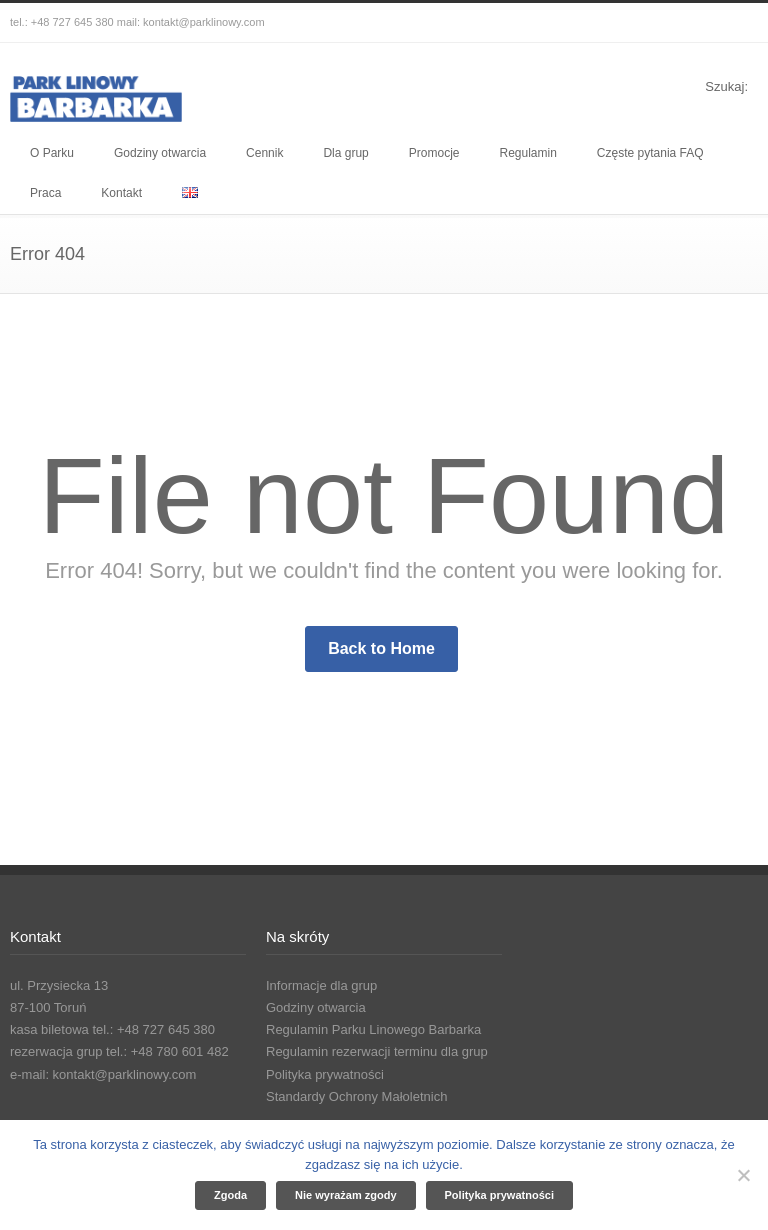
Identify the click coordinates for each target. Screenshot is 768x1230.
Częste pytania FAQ (650, 153)
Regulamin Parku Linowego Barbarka (373, 1029)
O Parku (52, 153)
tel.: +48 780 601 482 (167, 1051)
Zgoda (230, 1195)
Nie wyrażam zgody (345, 1195)
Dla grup (345, 153)
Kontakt (121, 193)
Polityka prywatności (325, 1074)
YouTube (738, 23)
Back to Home (381, 648)
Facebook (658, 23)
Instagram (698, 23)
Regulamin (527, 153)
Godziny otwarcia (160, 153)
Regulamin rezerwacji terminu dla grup (377, 1051)
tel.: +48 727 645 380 (62, 22)
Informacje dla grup (321, 985)
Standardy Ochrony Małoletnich (356, 1096)
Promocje (434, 153)
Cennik (264, 153)
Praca (45, 193)
